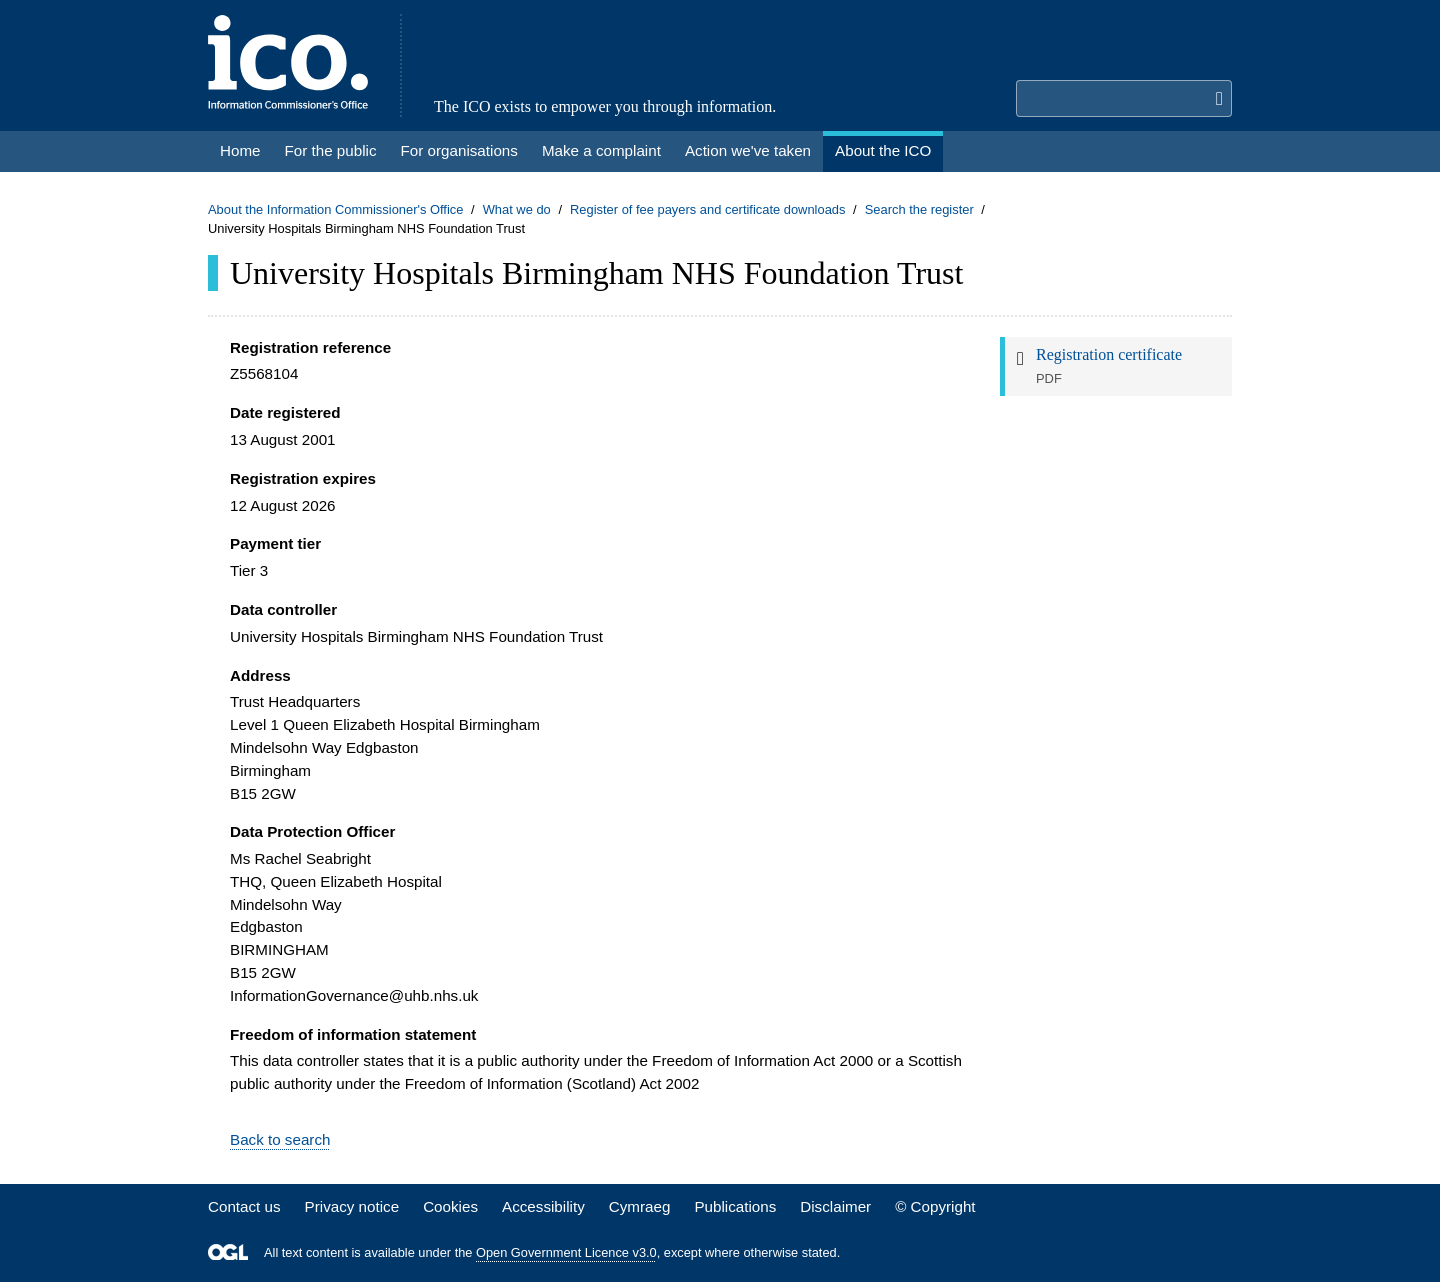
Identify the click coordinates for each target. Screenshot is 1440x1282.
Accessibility (543, 1206)
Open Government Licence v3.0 (566, 1252)
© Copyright (935, 1206)
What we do (517, 209)
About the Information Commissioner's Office (335, 209)
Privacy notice (352, 1206)
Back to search (280, 1139)
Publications (735, 1206)
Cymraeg (640, 1206)
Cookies (450, 1206)
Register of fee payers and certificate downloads (708, 209)
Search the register (919, 209)
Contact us (244, 1206)
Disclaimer (835, 1206)
